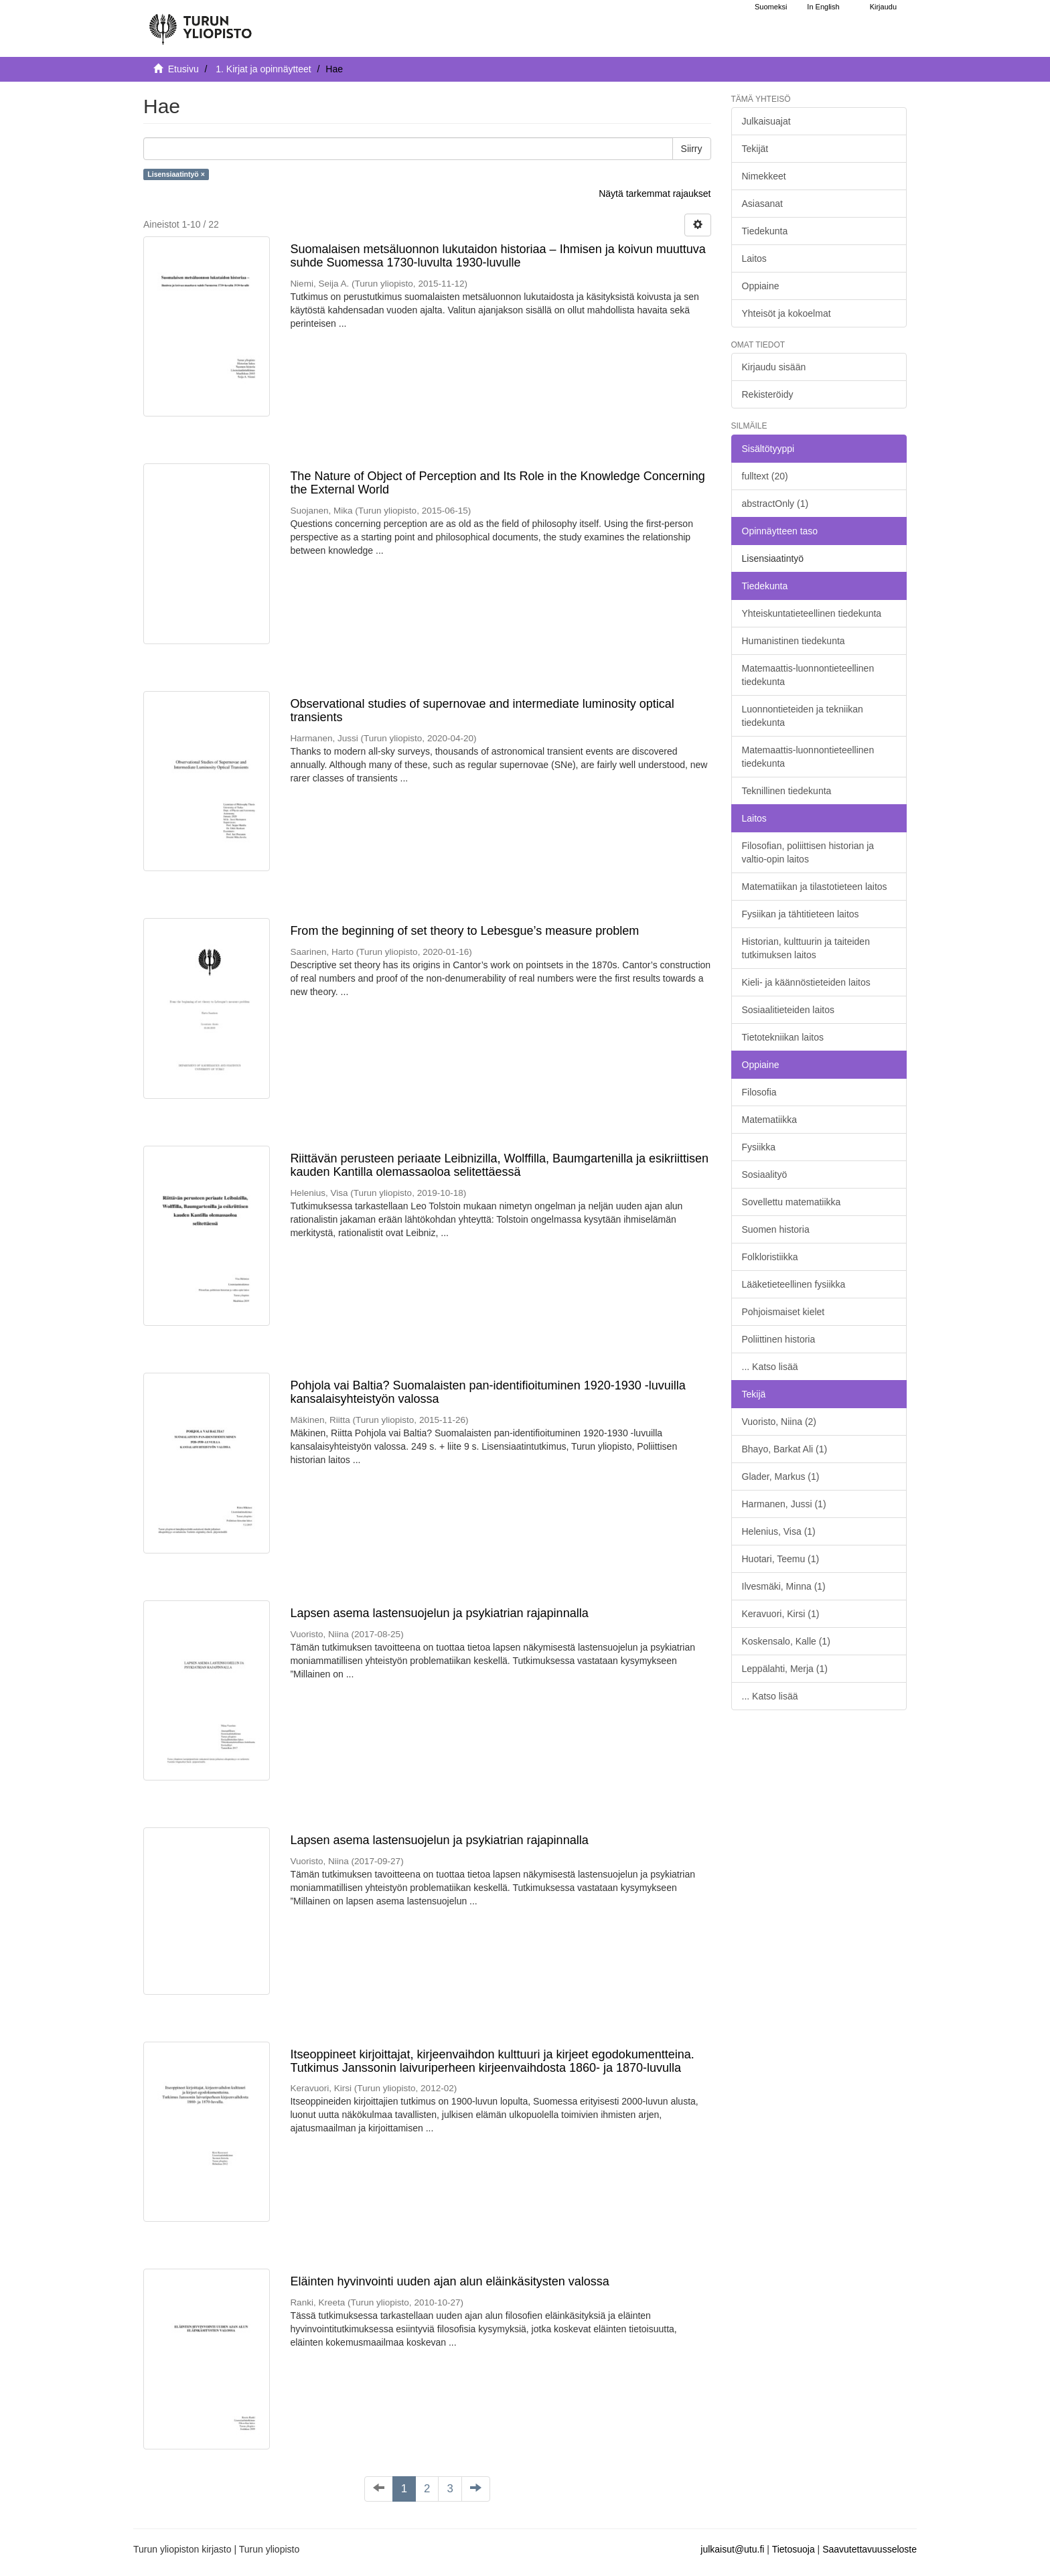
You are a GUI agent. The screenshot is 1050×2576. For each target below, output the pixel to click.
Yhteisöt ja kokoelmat (786, 313)
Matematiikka (769, 1119)
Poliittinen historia (779, 1339)
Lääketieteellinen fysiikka (794, 1284)
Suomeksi (771, 7)
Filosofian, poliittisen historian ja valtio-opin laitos (808, 852)
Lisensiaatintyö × (176, 174)
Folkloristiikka (770, 1257)
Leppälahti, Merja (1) (785, 1668)
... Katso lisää (770, 1366)
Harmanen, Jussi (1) (784, 1504)
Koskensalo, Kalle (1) (786, 1641)
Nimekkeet (764, 176)
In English (823, 7)
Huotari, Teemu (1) (781, 1559)
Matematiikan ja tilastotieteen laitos (814, 886)
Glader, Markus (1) (781, 1476)
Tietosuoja (793, 2549)
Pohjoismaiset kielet (783, 1311)
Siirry (691, 148)
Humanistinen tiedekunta (793, 640)
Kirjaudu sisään (774, 367)
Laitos (754, 258)
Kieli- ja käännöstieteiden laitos (806, 982)
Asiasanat (762, 203)
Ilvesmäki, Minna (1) (784, 1586)
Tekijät (755, 148)
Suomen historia (776, 1229)
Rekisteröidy (768, 394)
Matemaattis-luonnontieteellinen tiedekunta (808, 675)
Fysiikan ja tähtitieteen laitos (800, 914)
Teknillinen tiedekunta (787, 790)
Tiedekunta (765, 231)
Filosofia (759, 1092)
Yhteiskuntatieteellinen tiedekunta (812, 613)
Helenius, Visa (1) (779, 1531)
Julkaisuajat (766, 121)
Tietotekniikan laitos (783, 1037)
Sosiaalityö (765, 1174)
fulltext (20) (765, 476)
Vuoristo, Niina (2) (779, 1421)
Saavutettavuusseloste (869, 2549)
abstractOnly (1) (775, 503)
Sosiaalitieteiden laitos (788, 1009)
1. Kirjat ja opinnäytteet (263, 69)
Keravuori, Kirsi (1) (781, 1613)
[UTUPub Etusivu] (200, 23)
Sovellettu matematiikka (791, 1202)
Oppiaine (760, 286)
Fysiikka (759, 1147)
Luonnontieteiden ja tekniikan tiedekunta (802, 716)
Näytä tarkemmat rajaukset (654, 193)
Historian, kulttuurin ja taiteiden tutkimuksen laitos (806, 948)
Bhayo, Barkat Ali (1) (785, 1449)
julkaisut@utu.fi (732, 2549)
